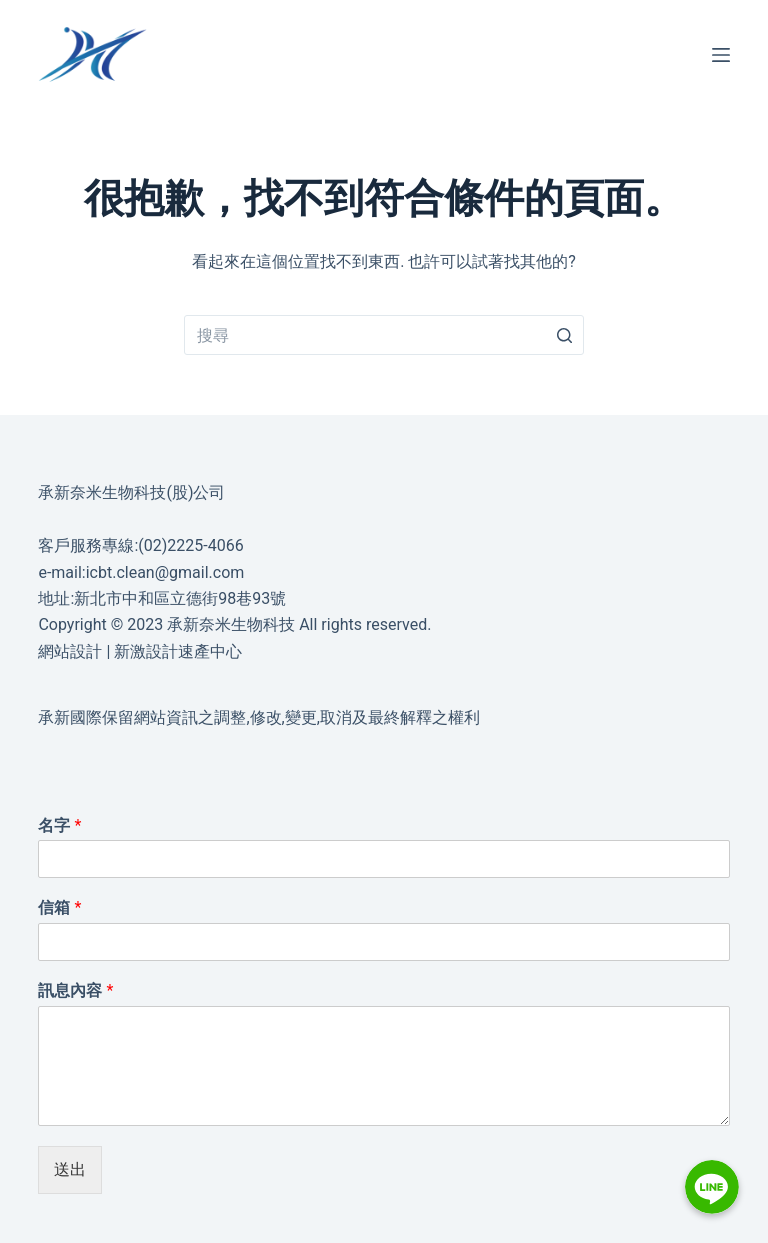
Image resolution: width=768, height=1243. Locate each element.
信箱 (59, 907)
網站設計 (70, 651)
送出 (70, 1169)
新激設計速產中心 (178, 651)
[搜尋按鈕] (564, 335)
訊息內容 (75, 990)
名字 (59, 825)
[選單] (721, 55)
